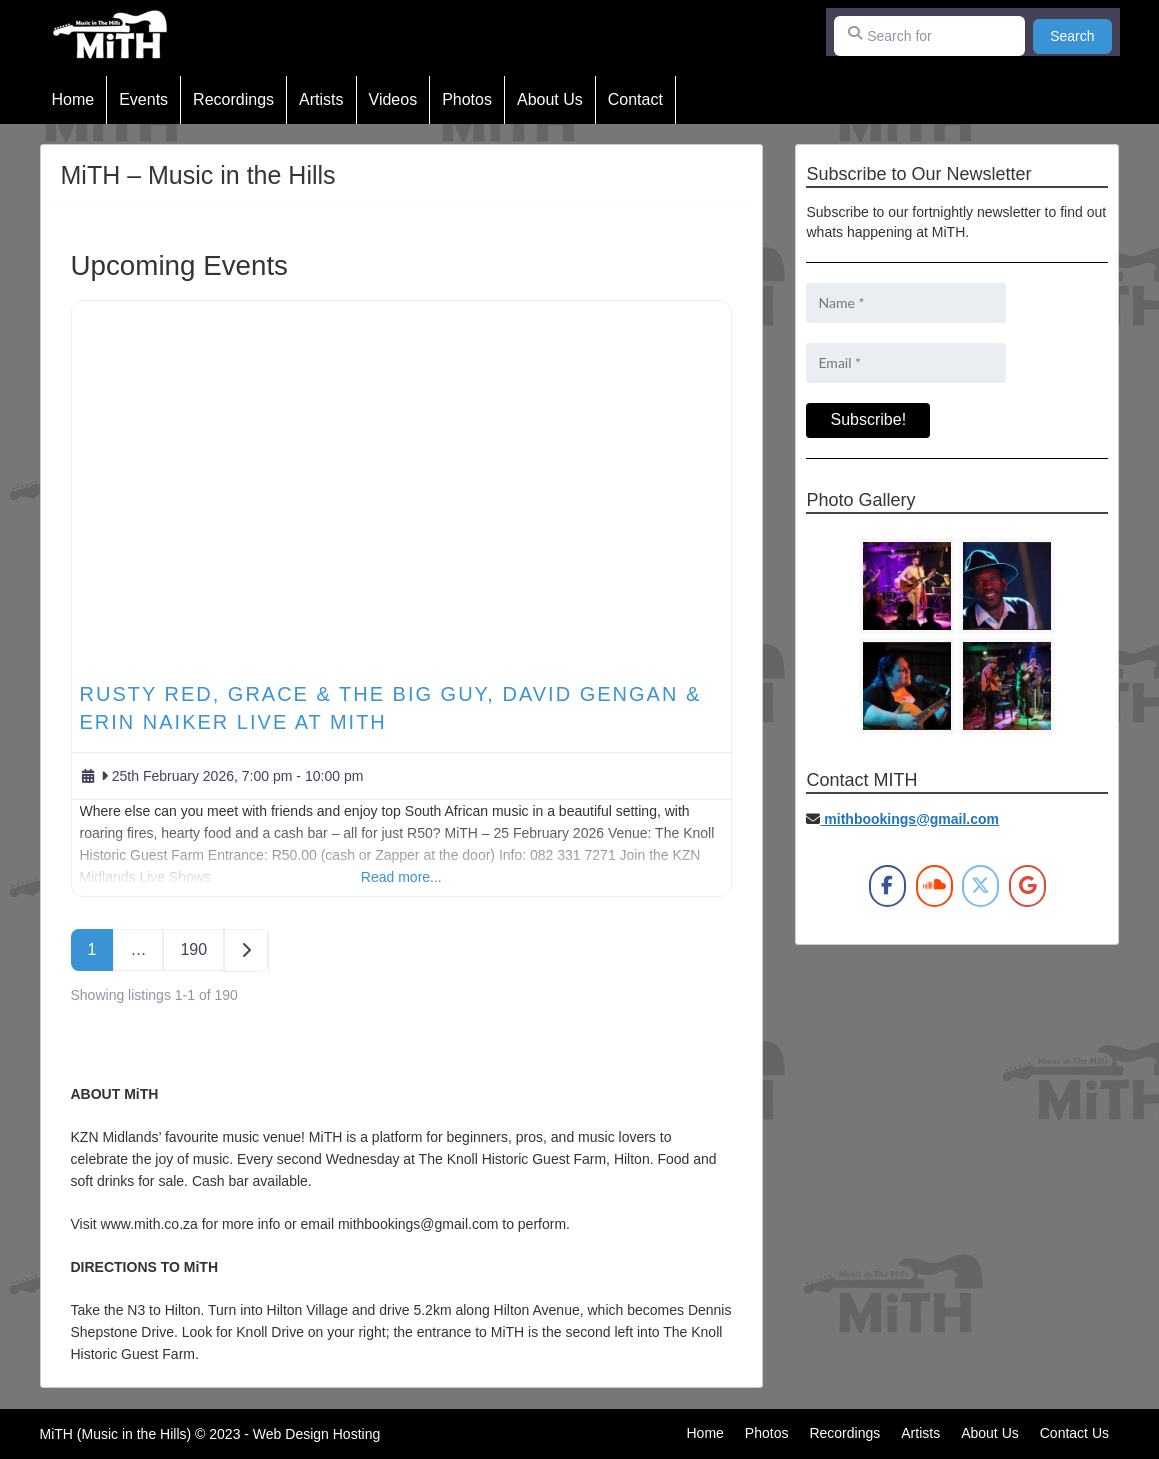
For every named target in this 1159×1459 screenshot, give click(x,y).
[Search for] (930, 36)
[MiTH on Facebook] (887, 886)
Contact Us (1074, 1433)
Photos (467, 99)
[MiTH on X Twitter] (980, 886)
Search (1080, 34)
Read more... (401, 877)
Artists (321, 99)
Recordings (233, 99)
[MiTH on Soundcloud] (934, 886)
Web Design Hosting (316, 1434)
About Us (550, 99)
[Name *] (906, 303)
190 (193, 949)
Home (73, 99)
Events (143, 99)
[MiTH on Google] (1027, 886)
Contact (635, 99)
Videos (393, 99)
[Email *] (906, 363)
